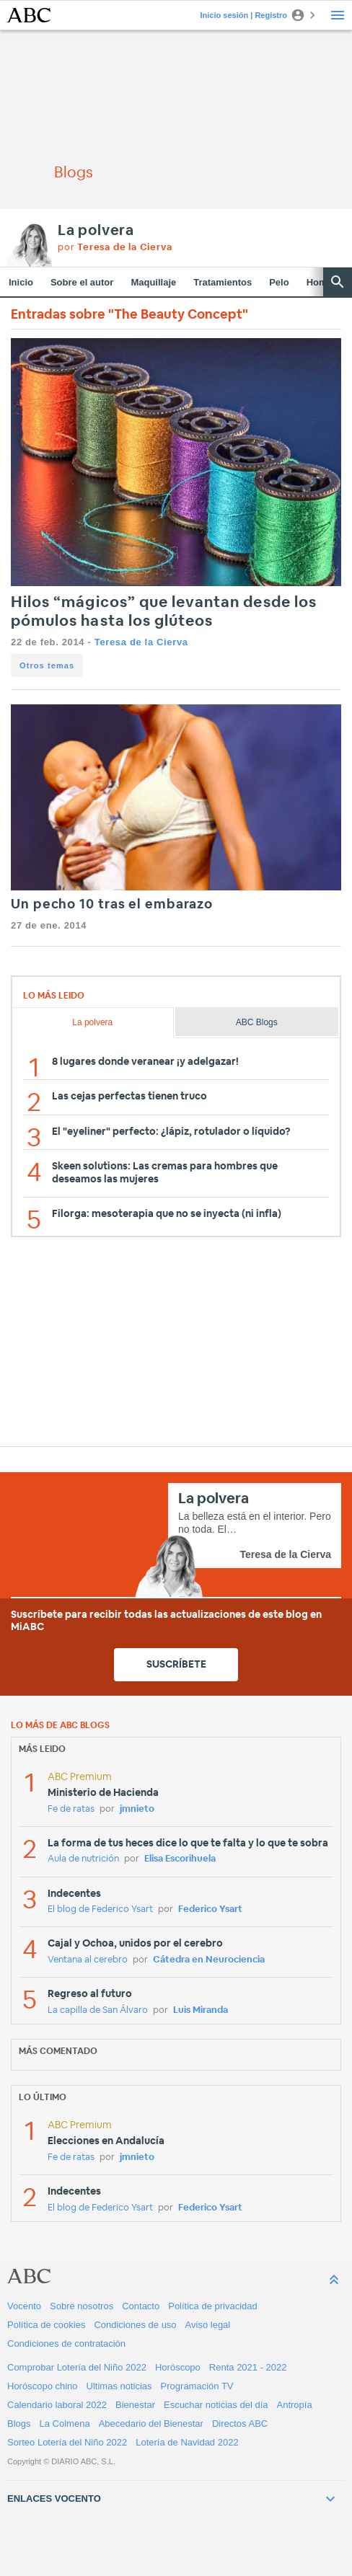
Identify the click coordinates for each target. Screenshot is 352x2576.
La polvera (96, 230)
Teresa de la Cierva (141, 642)
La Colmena (65, 2423)
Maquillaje (153, 282)
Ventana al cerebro (88, 1960)
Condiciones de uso (135, 2324)
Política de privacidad (213, 2306)
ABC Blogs (257, 1022)
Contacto (140, 2306)
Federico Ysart (210, 1909)
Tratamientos (222, 282)
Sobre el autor (81, 282)
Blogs (19, 2423)
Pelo (279, 282)
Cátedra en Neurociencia (209, 1960)
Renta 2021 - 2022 (248, 2367)
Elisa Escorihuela (180, 1859)
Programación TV (197, 2386)
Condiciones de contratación (66, 2343)
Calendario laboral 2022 (57, 2404)
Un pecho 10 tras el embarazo (112, 904)
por (115, 247)
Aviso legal (208, 2324)
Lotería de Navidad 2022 (187, 2442)
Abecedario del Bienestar (151, 2423)
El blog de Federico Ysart (100, 1909)
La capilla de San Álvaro (98, 2010)
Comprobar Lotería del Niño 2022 (76, 2367)
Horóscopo (178, 2367)
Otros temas (46, 665)
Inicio (21, 282)
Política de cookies (46, 2324)
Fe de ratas (71, 1809)
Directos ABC (240, 2423)
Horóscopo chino (42, 2386)
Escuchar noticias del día (216, 2404)
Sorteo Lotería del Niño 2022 (67, 2442)
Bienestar (135, 2404)
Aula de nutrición (83, 1859)
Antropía (294, 2404)
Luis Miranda (200, 2010)
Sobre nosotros (81, 2306)
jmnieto (137, 1809)
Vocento (24, 2306)
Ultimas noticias (119, 2386)
